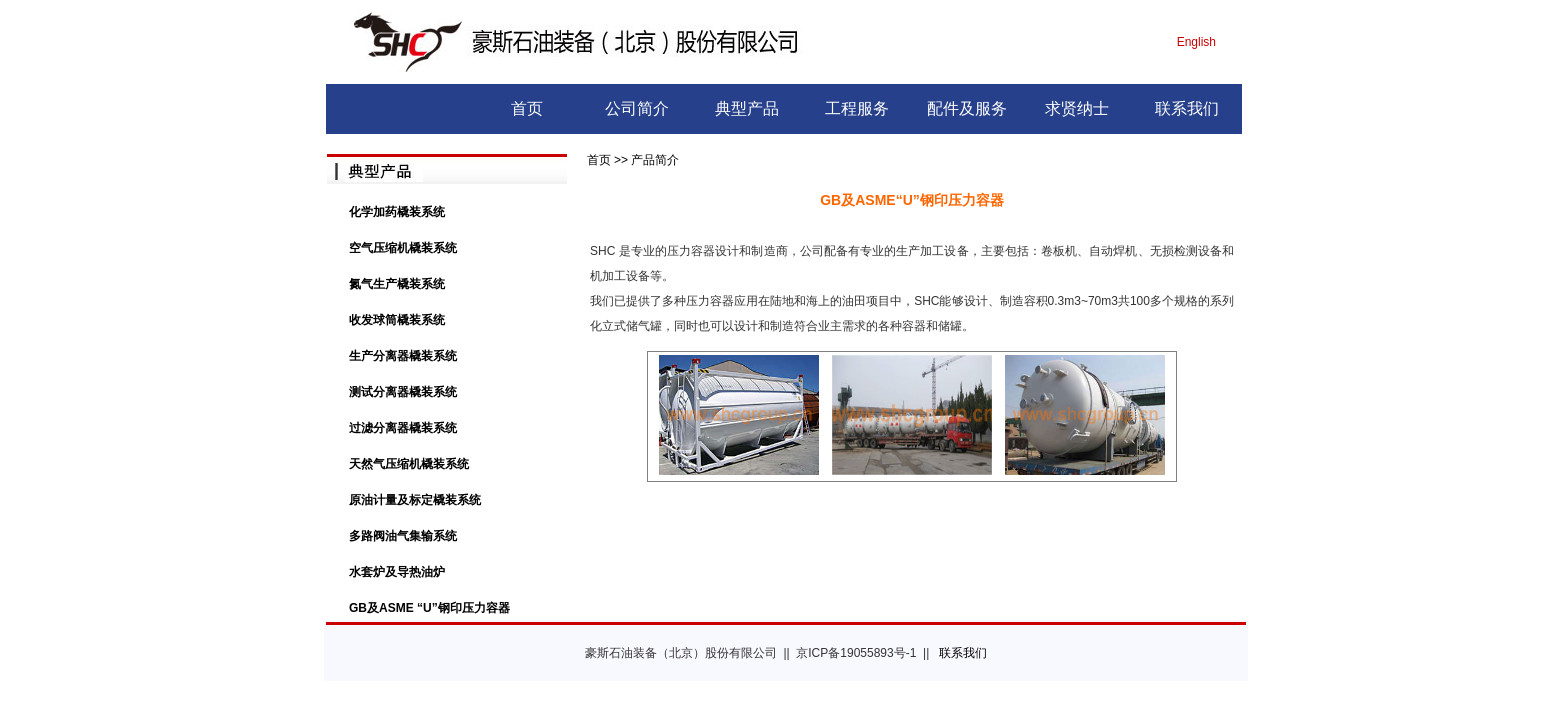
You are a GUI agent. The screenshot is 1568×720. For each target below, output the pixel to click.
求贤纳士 (1077, 108)
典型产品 (747, 108)
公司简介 (637, 108)
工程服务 (857, 108)
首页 (527, 108)
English (1196, 42)
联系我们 (1187, 108)
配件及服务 (967, 108)
